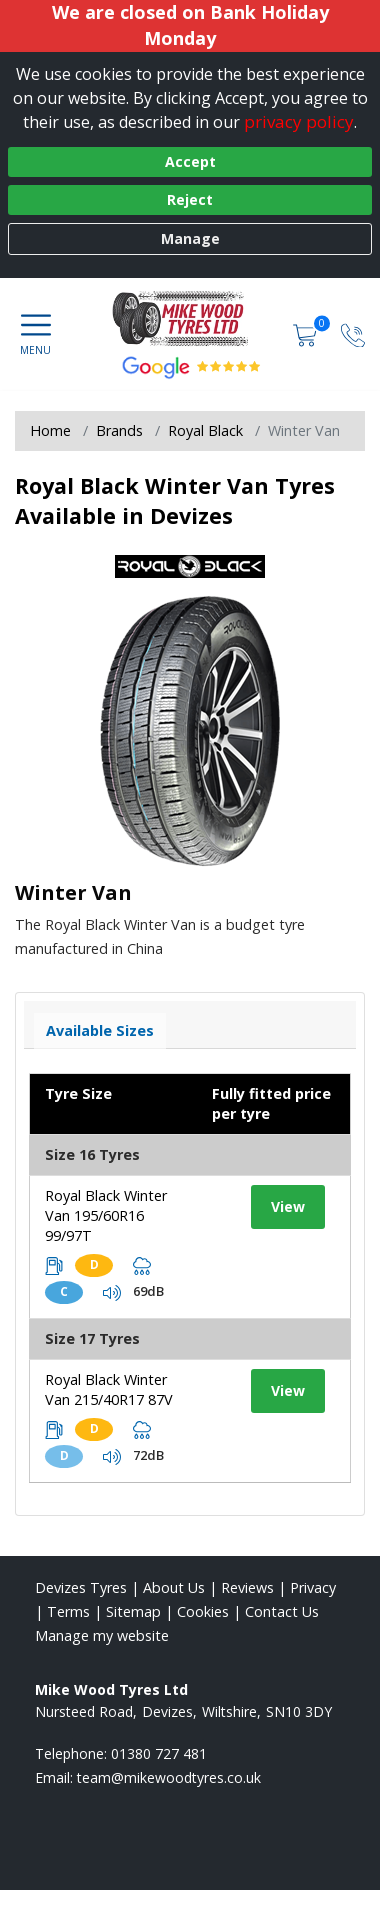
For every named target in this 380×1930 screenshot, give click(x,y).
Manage (190, 238)
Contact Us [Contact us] (282, 1611)
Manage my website (102, 1635)
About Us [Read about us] (174, 1587)
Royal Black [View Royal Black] (205, 430)
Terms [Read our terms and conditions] (68, 1611)
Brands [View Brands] (119, 430)
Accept (190, 161)
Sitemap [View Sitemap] (133, 1611)
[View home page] (190, 318)
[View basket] (307, 333)
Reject (190, 199)
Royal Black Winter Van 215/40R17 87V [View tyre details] (109, 1389)
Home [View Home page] (50, 430)
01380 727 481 (159, 1753)
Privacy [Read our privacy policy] (313, 1587)
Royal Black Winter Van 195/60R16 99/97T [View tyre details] (106, 1215)
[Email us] (169, 1777)
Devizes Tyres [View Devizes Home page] (81, 1587)
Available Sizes (100, 1030)
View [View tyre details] (288, 1206)
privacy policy (299, 121)
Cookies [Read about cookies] (203, 1611)
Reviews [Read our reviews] (247, 1587)
